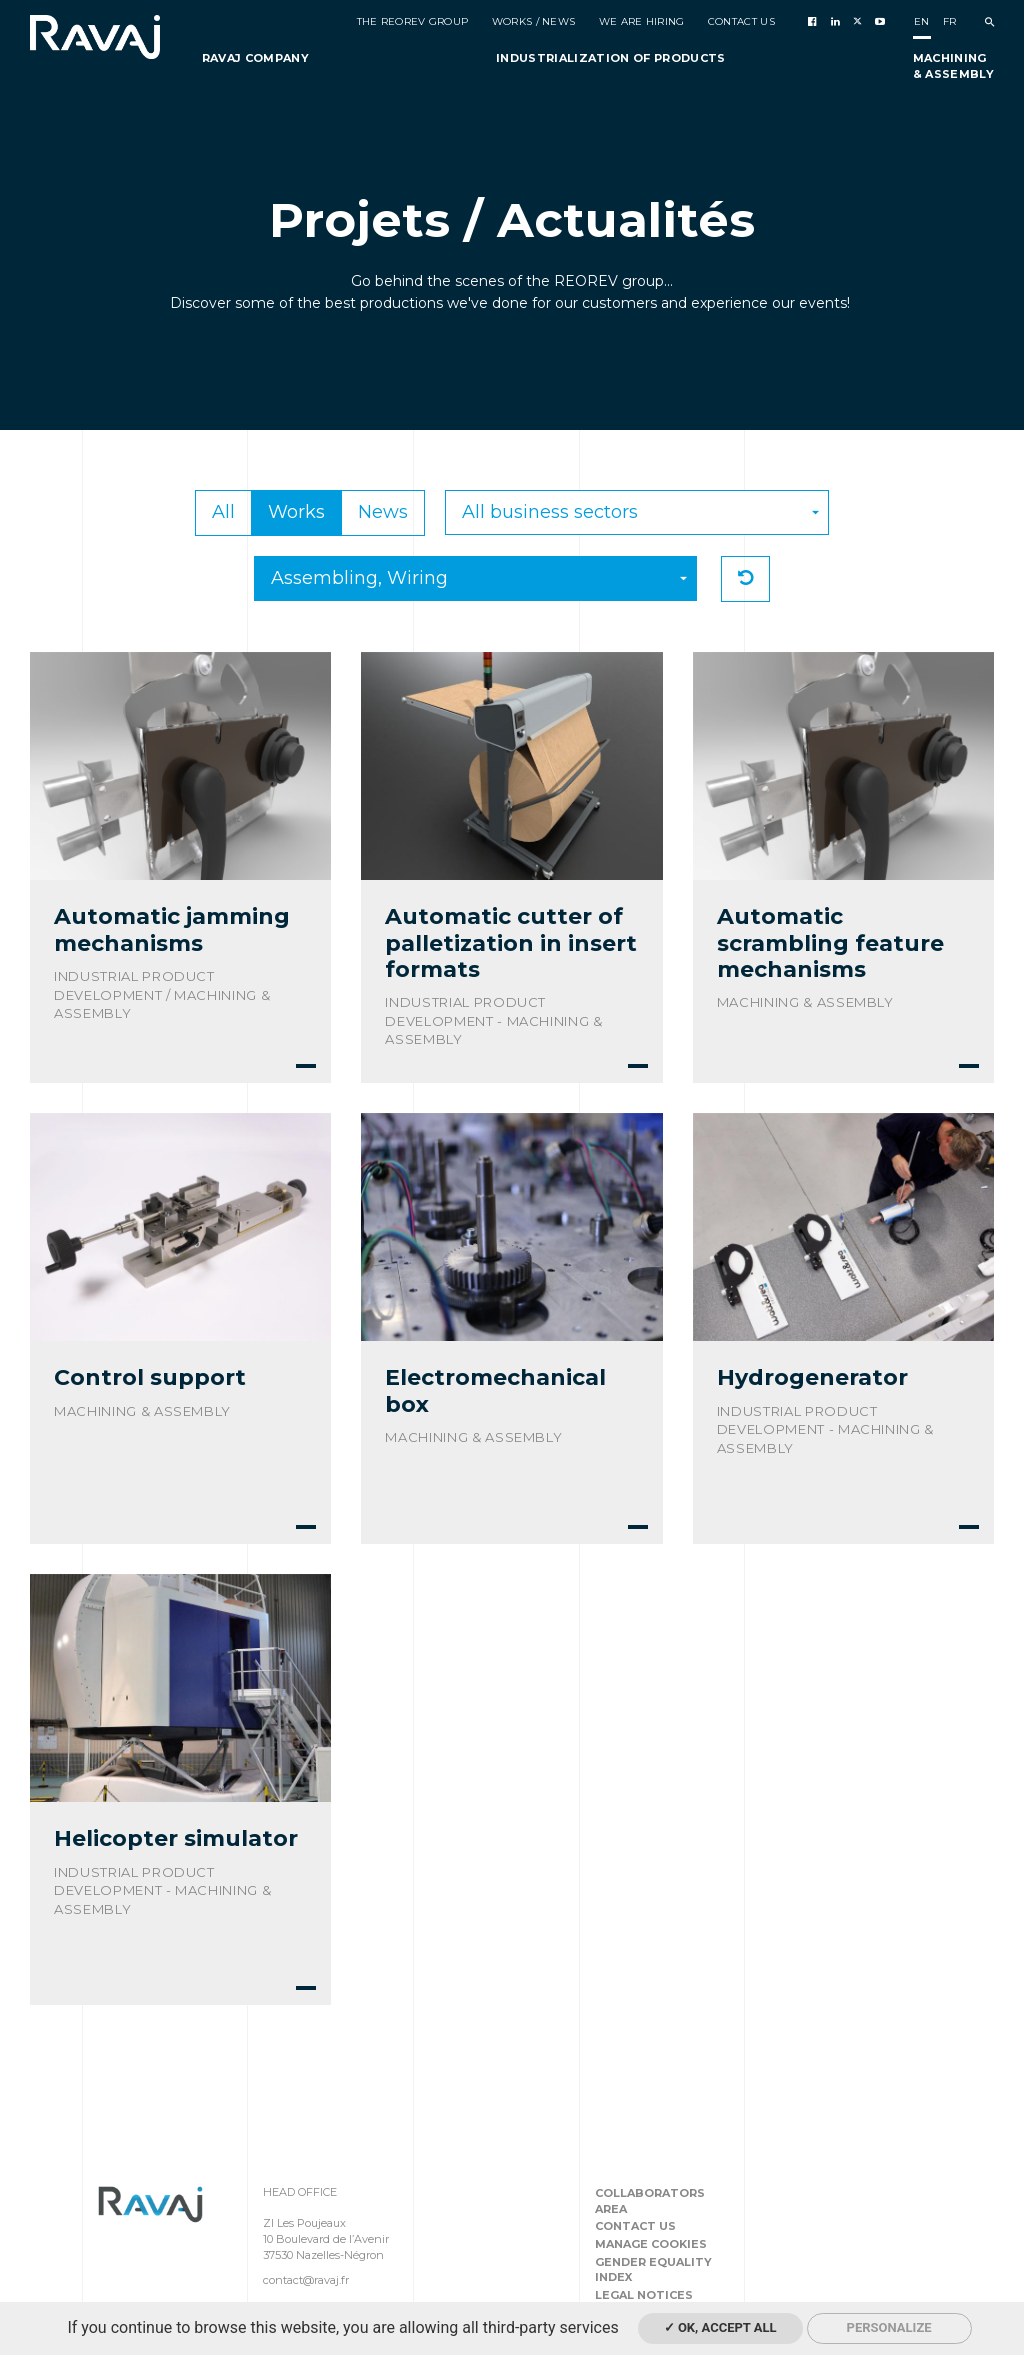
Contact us (635, 2226)
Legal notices (644, 2295)
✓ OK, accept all (720, 2327)
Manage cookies (651, 2244)
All (223, 512)
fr (950, 21)
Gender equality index (653, 2270)
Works (296, 512)
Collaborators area (650, 2201)
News (383, 512)
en (922, 21)
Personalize (889, 2327)
